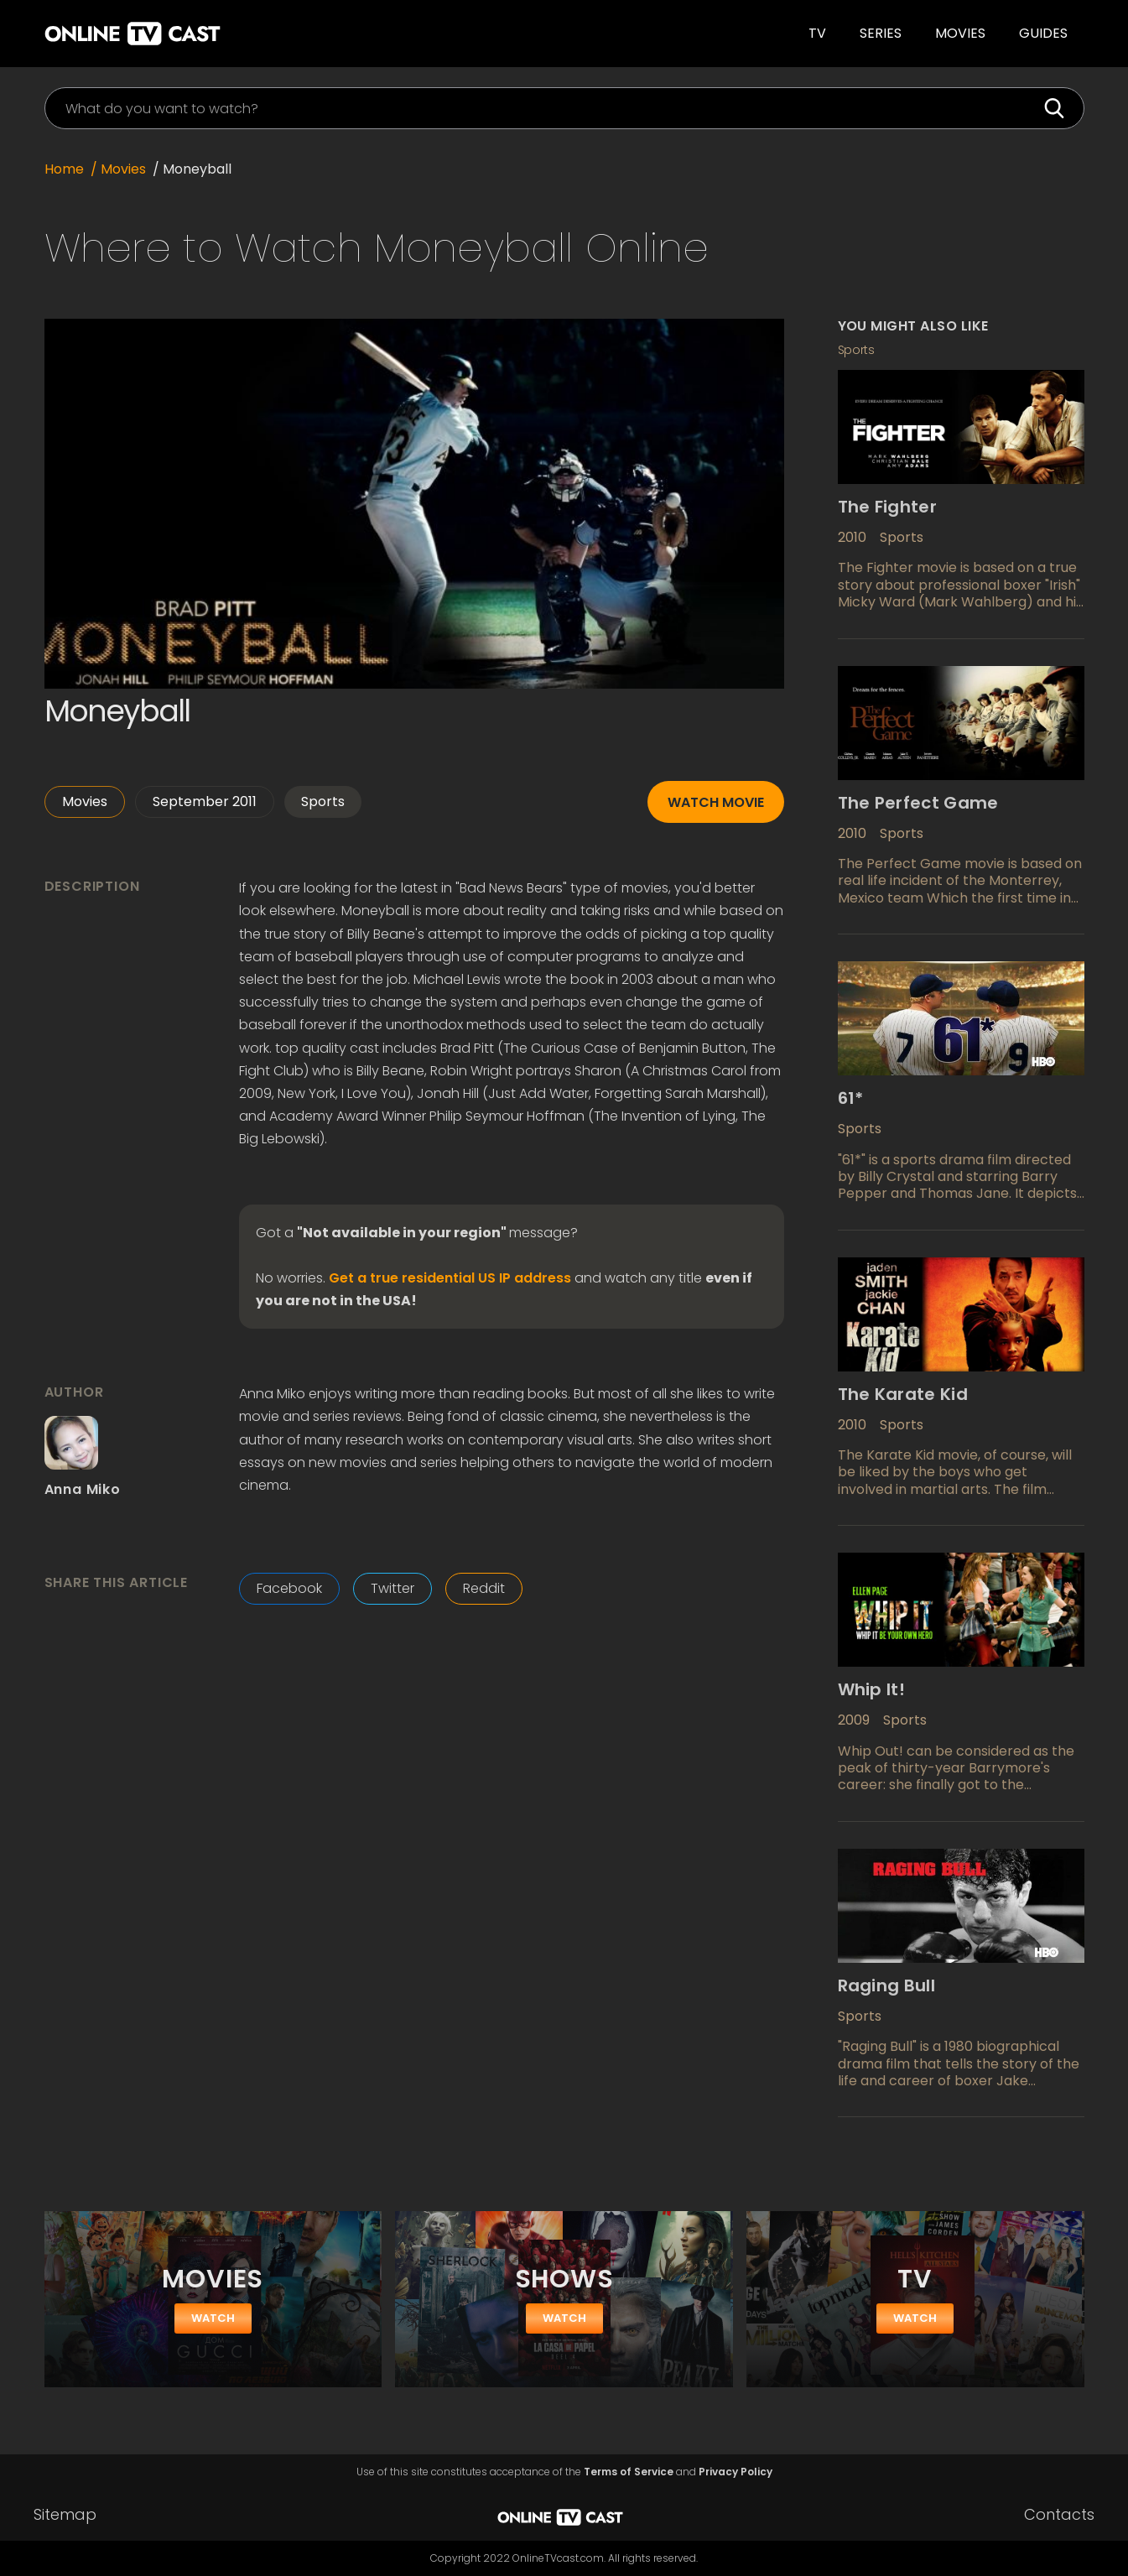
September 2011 (205, 801)
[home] (275, 33)
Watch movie (716, 802)
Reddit (484, 1588)
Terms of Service (628, 2472)
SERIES (881, 33)
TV (817, 33)
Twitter (392, 1588)
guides (1043, 33)
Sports (323, 801)
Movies (960, 33)
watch (213, 2318)
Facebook (289, 1588)
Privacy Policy (735, 2472)
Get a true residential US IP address (450, 1278)
